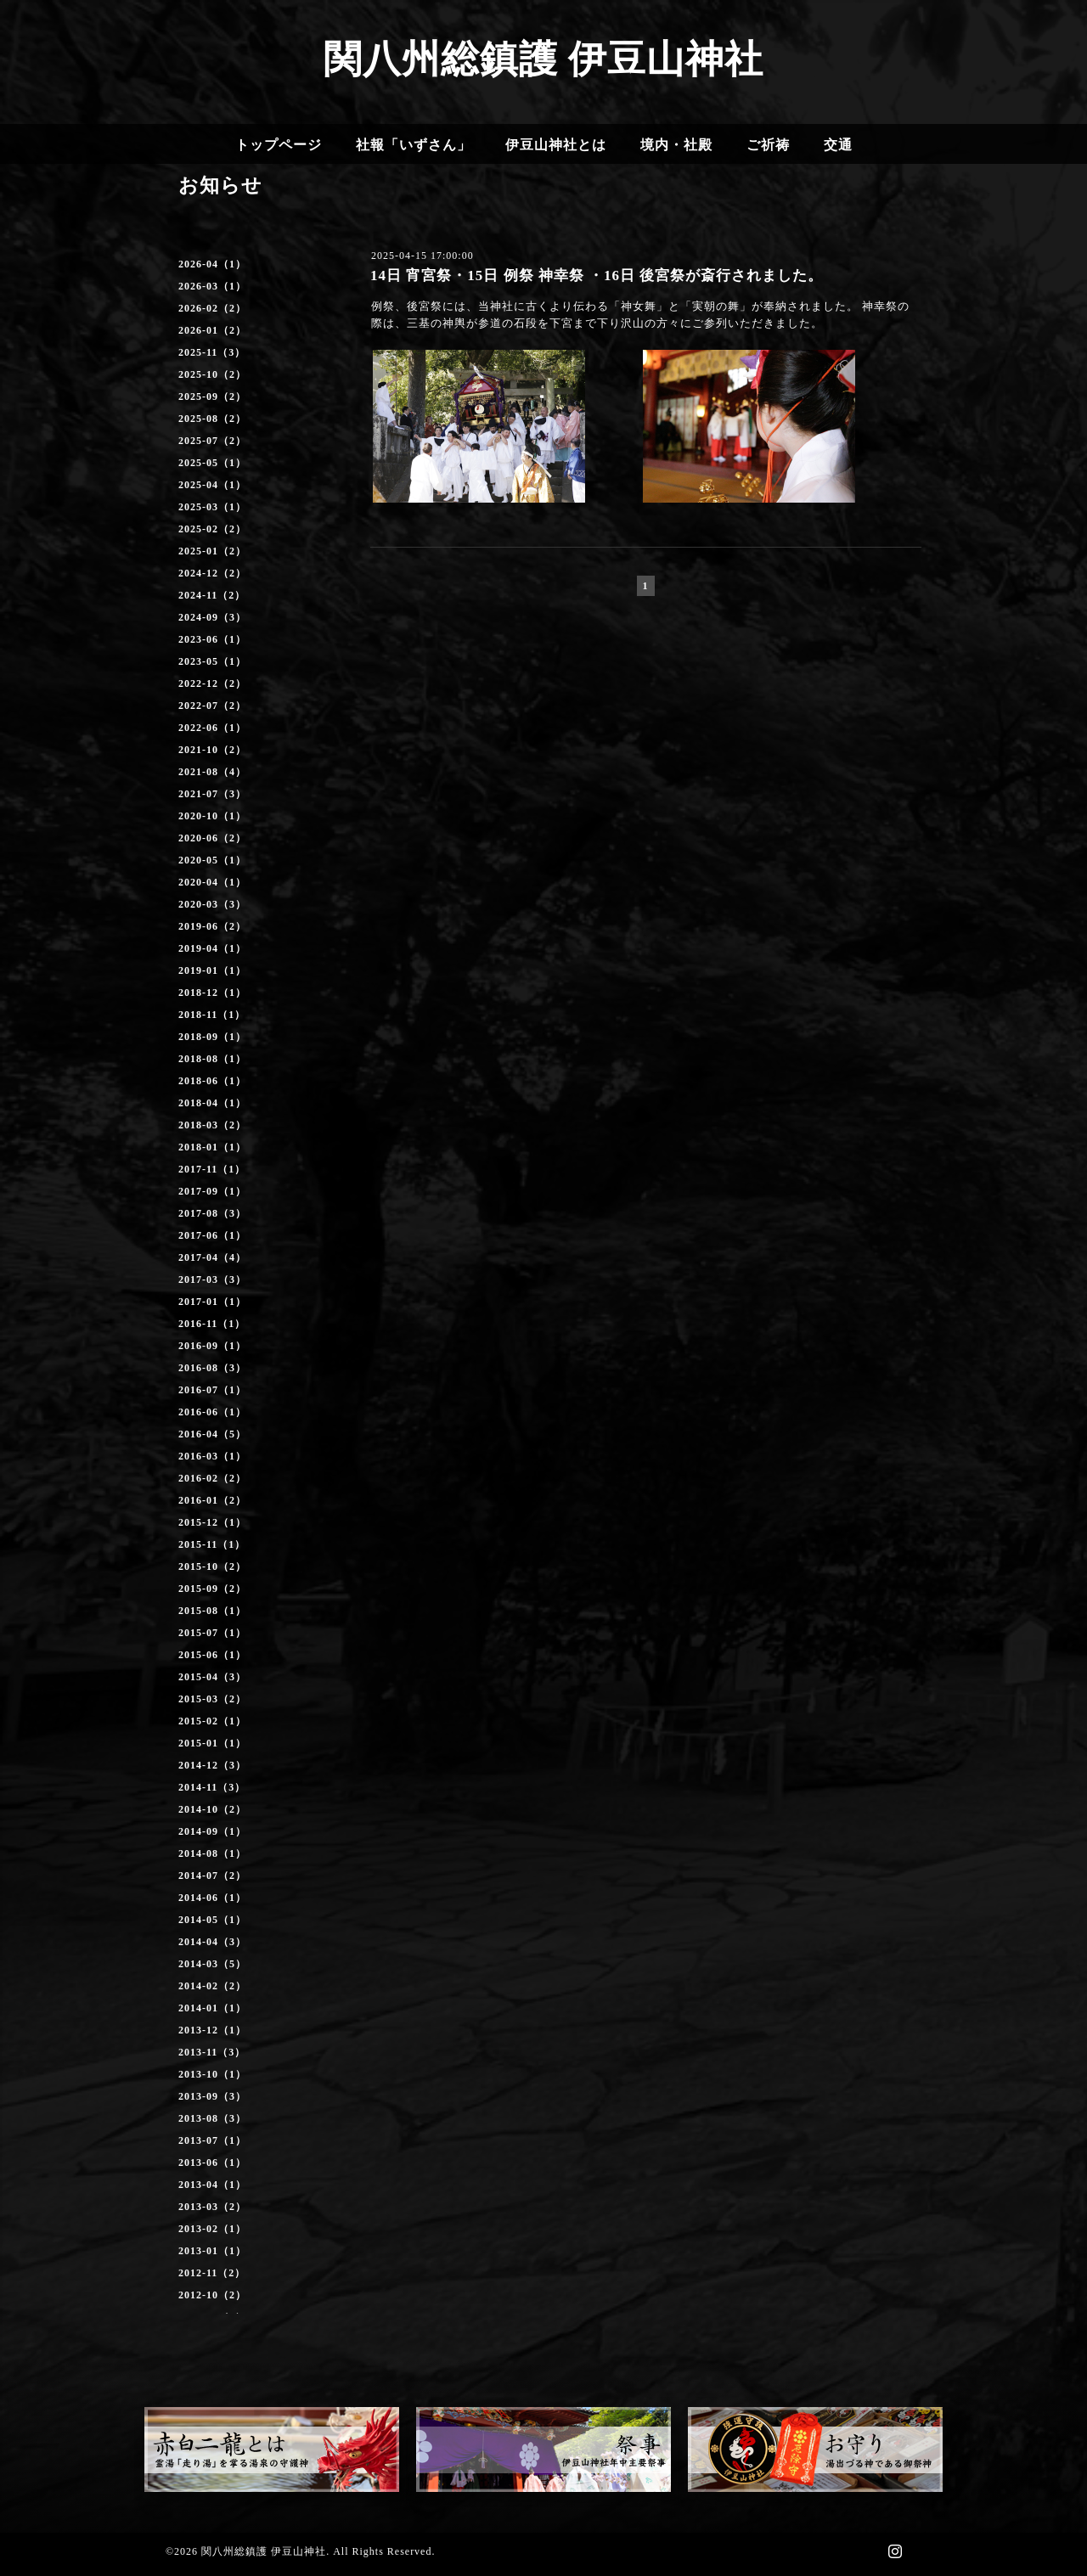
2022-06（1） (212, 728)
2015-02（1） (212, 1721)
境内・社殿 (676, 145)
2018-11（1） (211, 1015)
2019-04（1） (212, 948)
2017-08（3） (212, 1213)
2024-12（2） (212, 573)
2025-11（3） (211, 352)
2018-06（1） (212, 1081)
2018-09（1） (212, 1037)
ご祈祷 (768, 145)
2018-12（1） (212, 992)
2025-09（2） (212, 396)
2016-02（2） (212, 1478)
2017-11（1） (211, 1169)
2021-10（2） (212, 750)
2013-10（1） (212, 2074)
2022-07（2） (212, 705)
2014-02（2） (212, 1986)
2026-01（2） (212, 330)
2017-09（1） (212, 1191)
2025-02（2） (212, 529)
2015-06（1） (212, 1655)
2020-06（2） (212, 838)
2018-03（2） (212, 1125)
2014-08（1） (212, 1853)
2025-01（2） (212, 551)
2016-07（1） (212, 1390)
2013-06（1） (212, 2162)
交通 (838, 145)
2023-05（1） (212, 661)
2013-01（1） (212, 2251)
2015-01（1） (212, 1743)
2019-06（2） (212, 926)
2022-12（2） (212, 683)
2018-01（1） (212, 1147)
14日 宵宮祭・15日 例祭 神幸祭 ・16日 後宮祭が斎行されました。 (596, 275)
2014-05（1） (212, 1920)
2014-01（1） (212, 2008)
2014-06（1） (212, 1898)
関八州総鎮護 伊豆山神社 (543, 59)
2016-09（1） (212, 1346)
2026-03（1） (212, 286)
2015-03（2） (212, 1699)
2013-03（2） (212, 2207)
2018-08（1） (212, 1059)
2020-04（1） (212, 882)
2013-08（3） (212, 2118)
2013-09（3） (212, 2096)
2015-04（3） (212, 1677)
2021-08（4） (212, 772)
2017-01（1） (212, 1302)
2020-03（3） (212, 904)
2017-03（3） (212, 1279)
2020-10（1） (212, 816)
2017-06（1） (212, 1235)
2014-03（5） (212, 1964)
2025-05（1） (212, 463)
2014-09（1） (212, 1831)
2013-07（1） (212, 2140)
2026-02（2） (212, 308)
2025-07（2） (212, 441)
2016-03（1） (212, 1456)
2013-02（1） (212, 2229)
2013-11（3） (211, 2052)
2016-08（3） (212, 1368)
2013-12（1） (212, 2030)
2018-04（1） (212, 1103)
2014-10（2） (212, 1809)
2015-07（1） (212, 1633)
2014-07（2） (212, 1875)
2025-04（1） (212, 485)
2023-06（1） (212, 639)
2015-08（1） (212, 1611)
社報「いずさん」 (413, 145)
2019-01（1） (212, 970)
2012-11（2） (211, 2273)
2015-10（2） (212, 1566)
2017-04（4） (212, 1257)
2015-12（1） (212, 1522)
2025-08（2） (212, 419)
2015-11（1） (211, 1544)
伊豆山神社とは (555, 145)
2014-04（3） (212, 1942)
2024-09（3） (212, 617)
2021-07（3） (212, 794)
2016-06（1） (212, 1412)
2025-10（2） (212, 374)
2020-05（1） (212, 860)
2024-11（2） (211, 595)
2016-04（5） (212, 1434)
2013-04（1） (212, 2185)
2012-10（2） (212, 2295)
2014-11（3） (211, 1787)
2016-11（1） (211, 1324)
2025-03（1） (212, 507)
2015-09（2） (212, 1589)
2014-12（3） (212, 1765)
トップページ (278, 145)
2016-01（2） (212, 1500)
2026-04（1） (212, 264)
